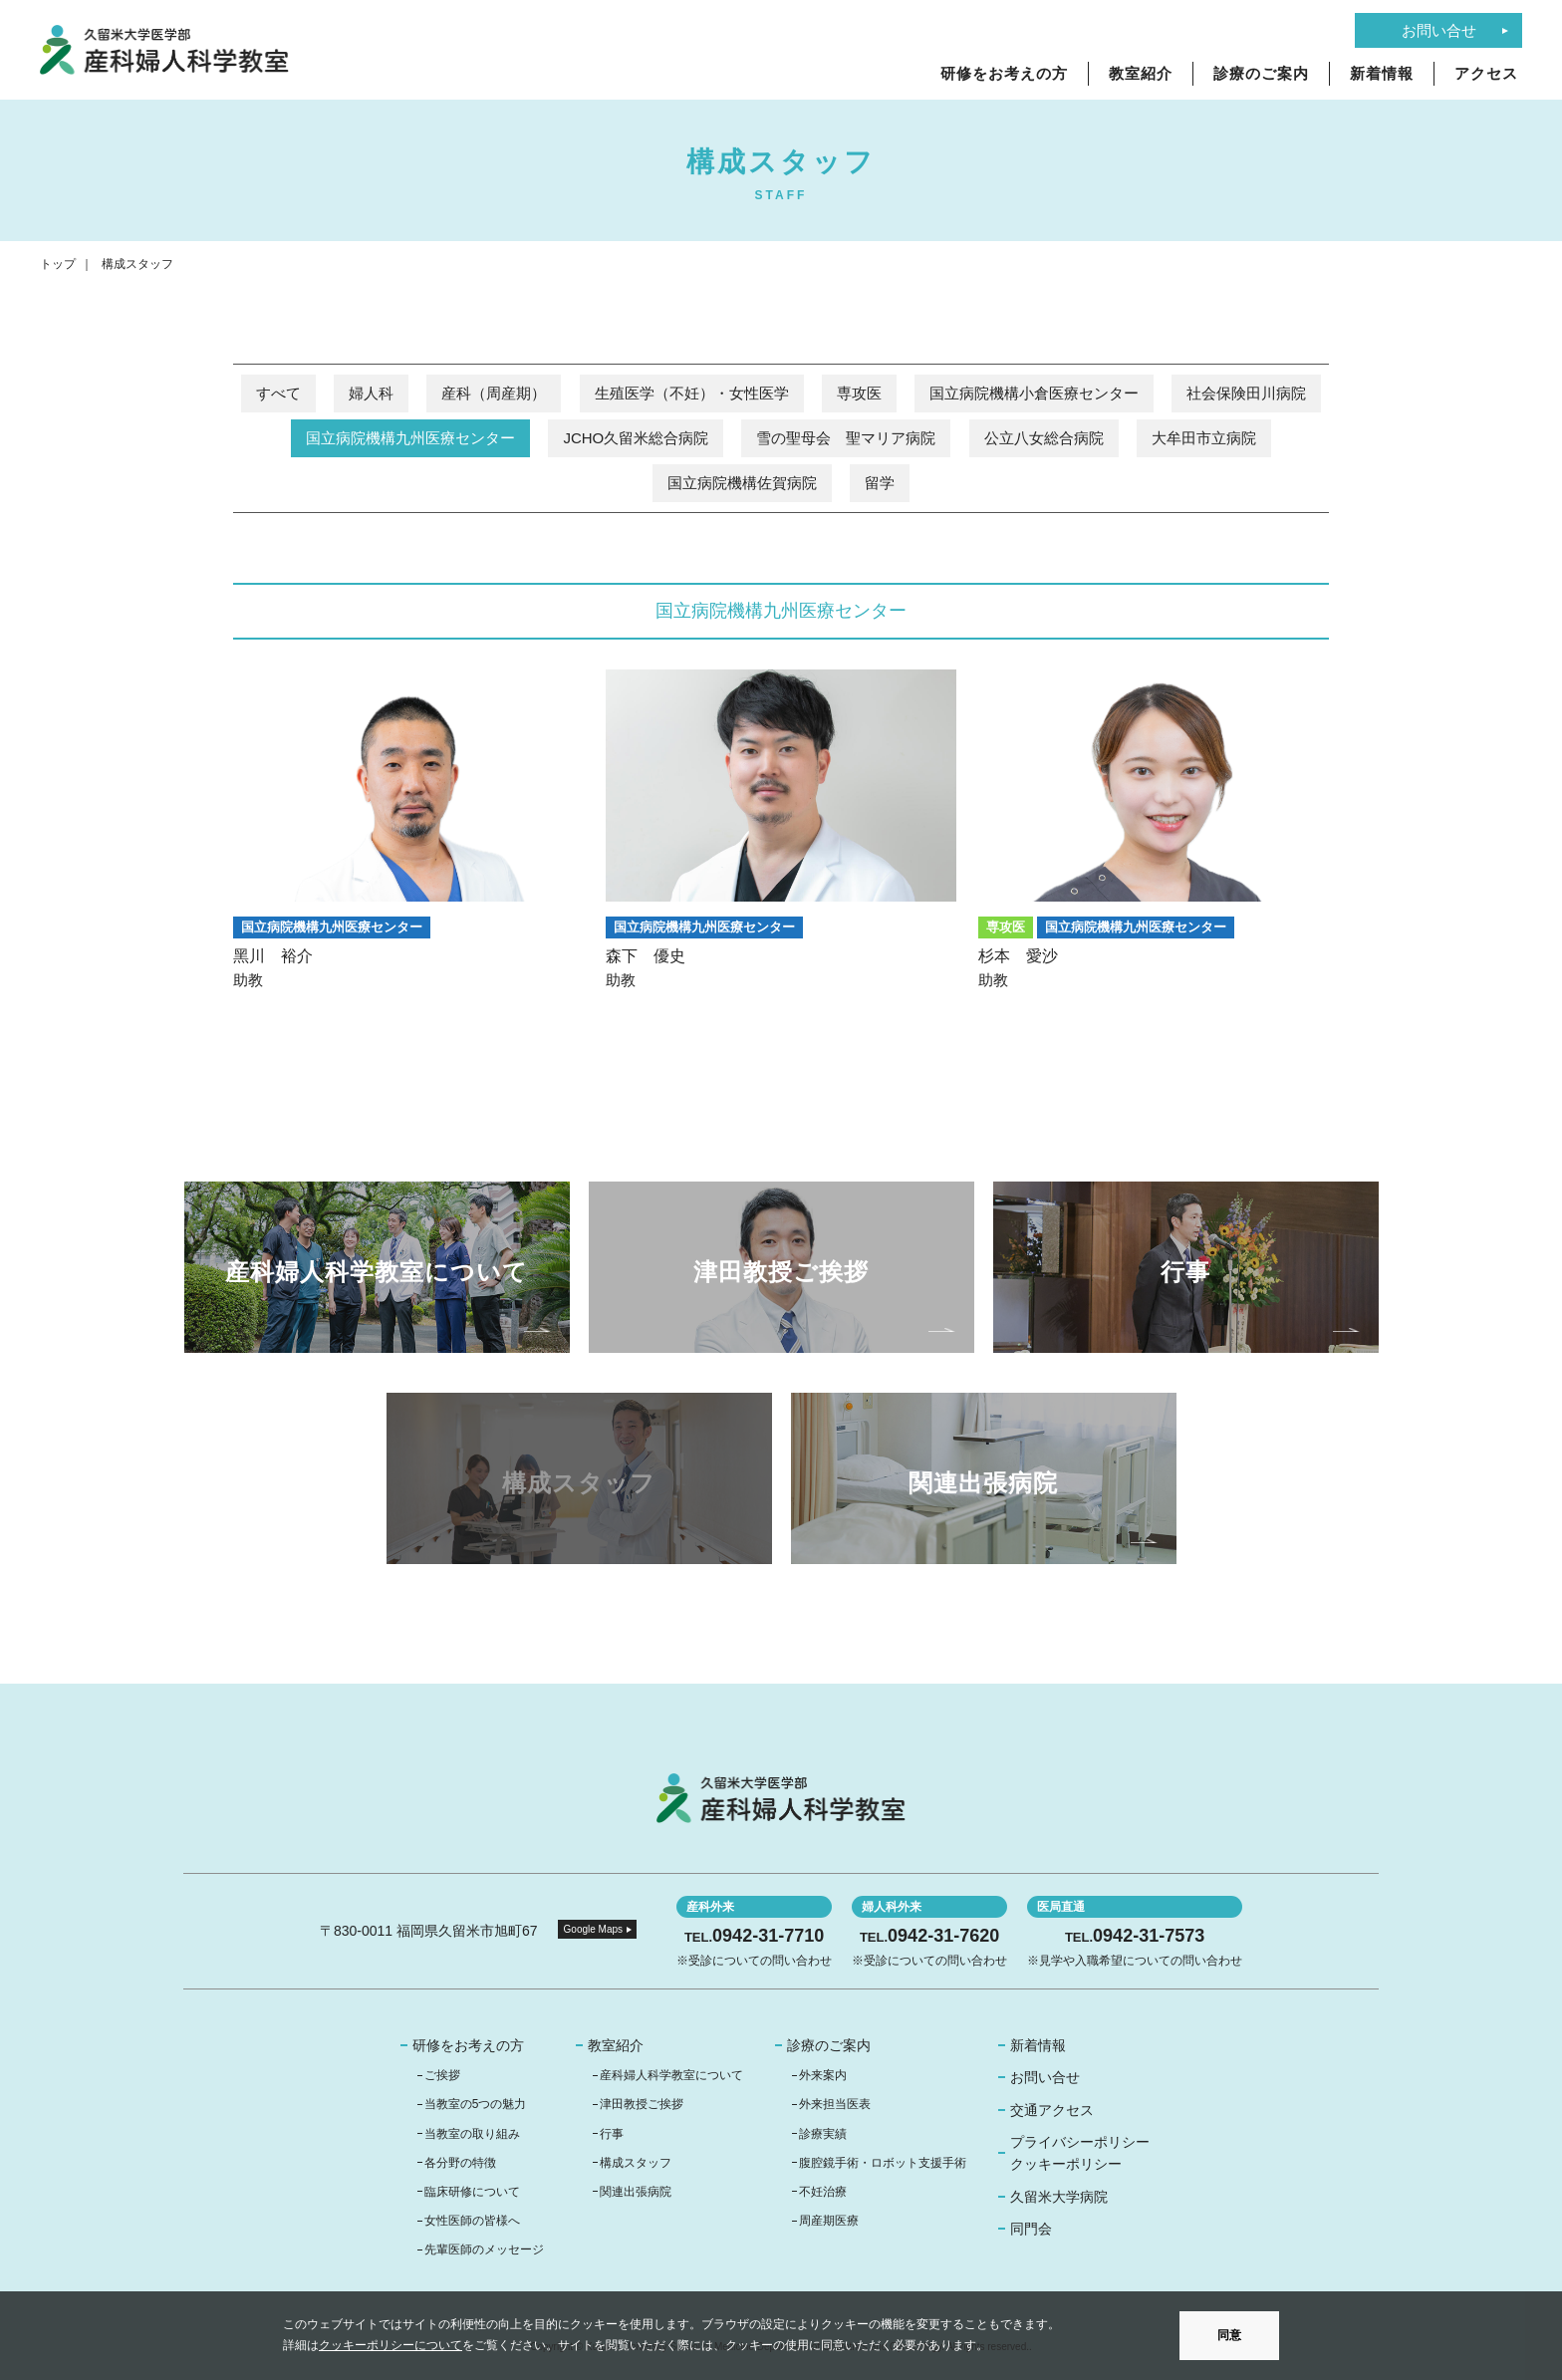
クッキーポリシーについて (390, 2345)
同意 (1229, 2335)
